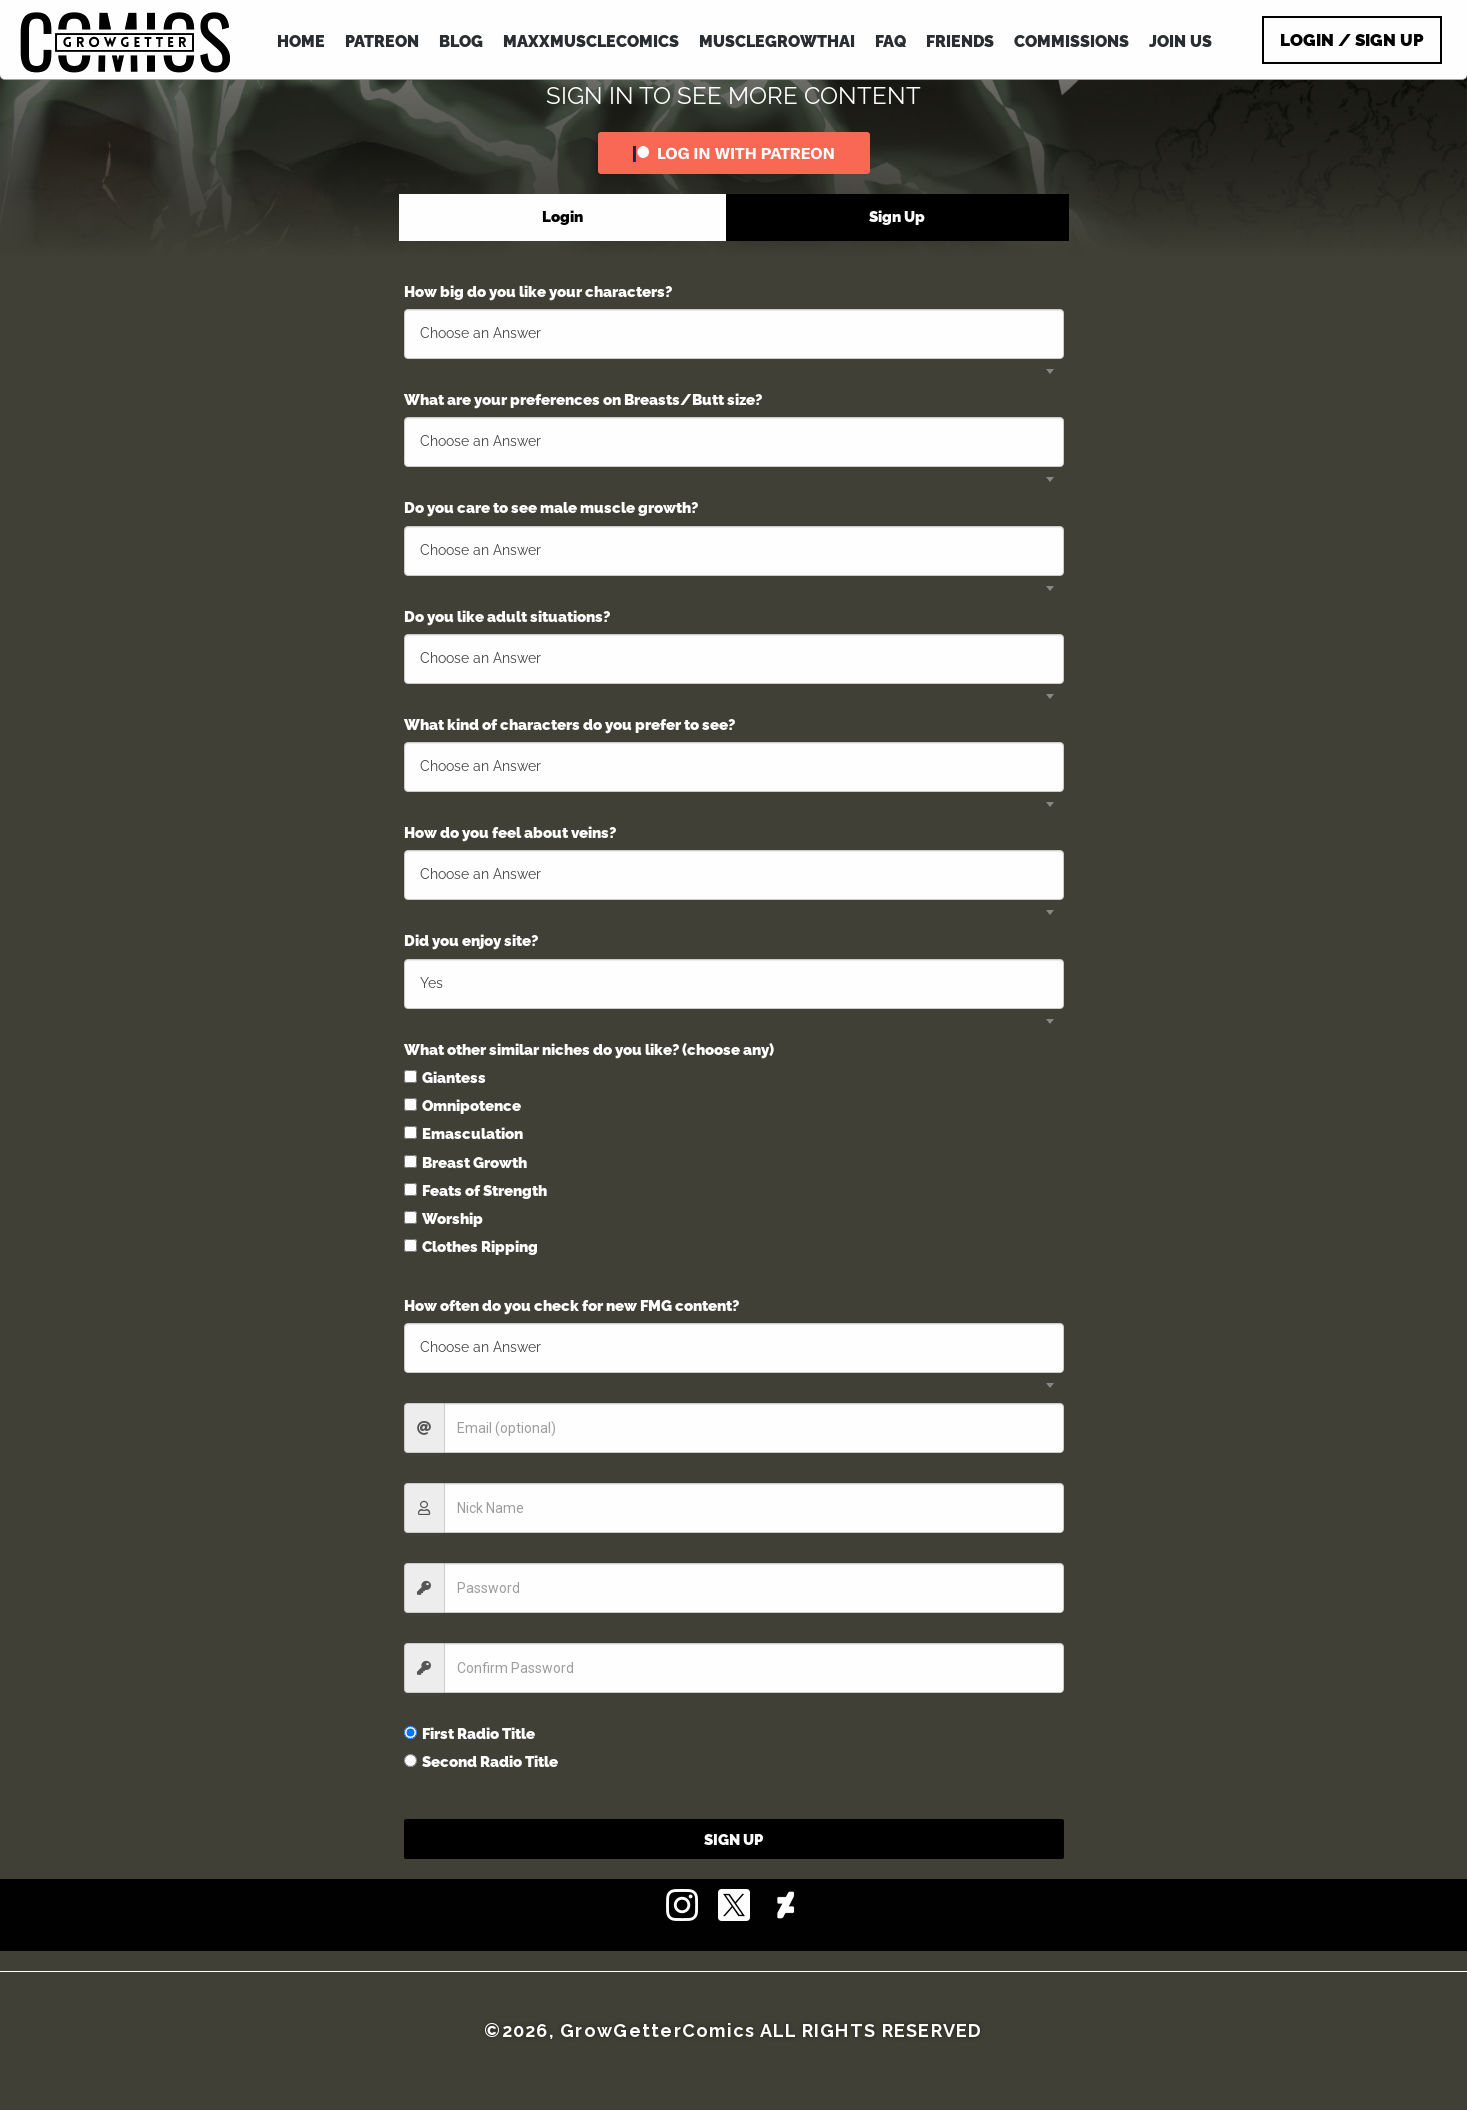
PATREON (382, 41)
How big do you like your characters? (538, 292)
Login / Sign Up (1352, 40)
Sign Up (733, 1840)
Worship (443, 1219)
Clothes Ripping (471, 1247)
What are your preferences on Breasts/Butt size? (583, 400)
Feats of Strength (475, 1191)
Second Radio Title (481, 1762)
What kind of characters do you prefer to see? (569, 725)
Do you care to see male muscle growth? (551, 508)
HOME (301, 41)
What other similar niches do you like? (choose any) (589, 1050)
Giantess (445, 1078)
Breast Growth (465, 1163)
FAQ (890, 41)
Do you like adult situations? (507, 617)
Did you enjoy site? (471, 941)
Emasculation (463, 1134)
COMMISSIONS (1071, 41)
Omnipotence (462, 1106)
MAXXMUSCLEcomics (591, 41)
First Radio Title (469, 1734)
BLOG (461, 41)
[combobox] (734, 334)
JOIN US (1180, 41)
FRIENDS (960, 41)
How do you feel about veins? (510, 833)
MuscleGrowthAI (777, 41)
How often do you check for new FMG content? (571, 1306)
